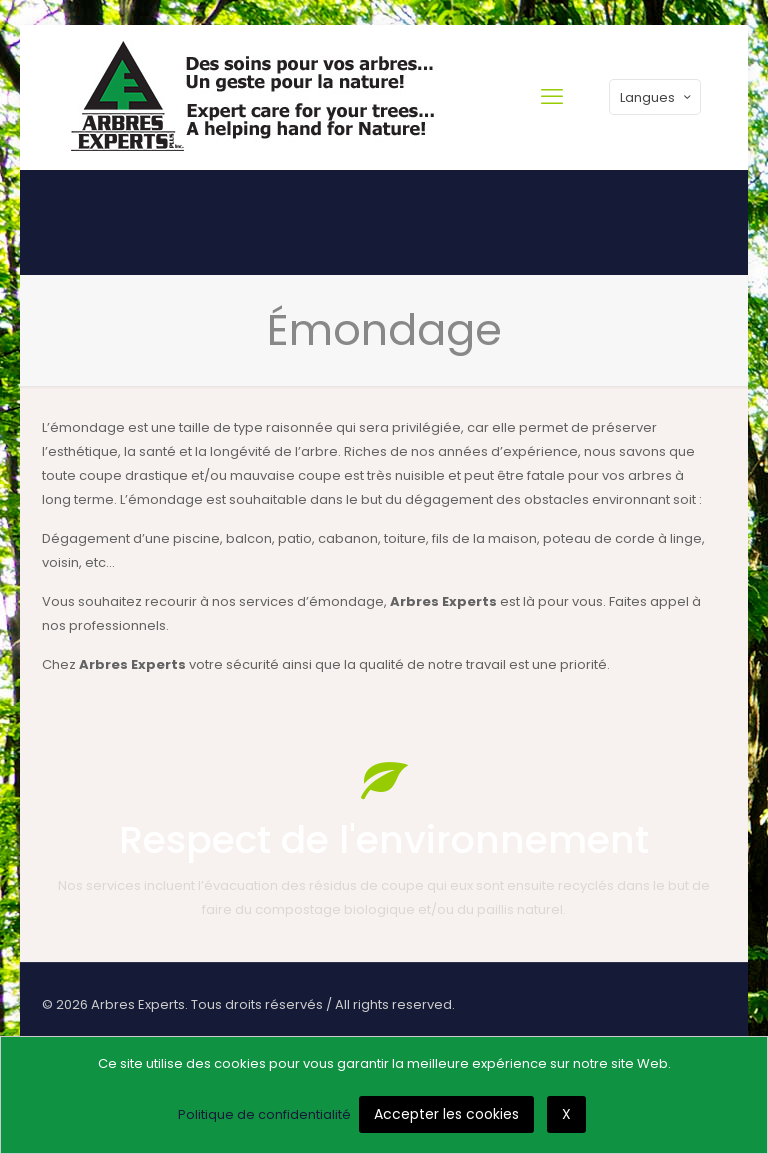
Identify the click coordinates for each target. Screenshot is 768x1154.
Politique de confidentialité (264, 1114)
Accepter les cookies (446, 1114)
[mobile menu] (552, 97)
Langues (657, 97)
